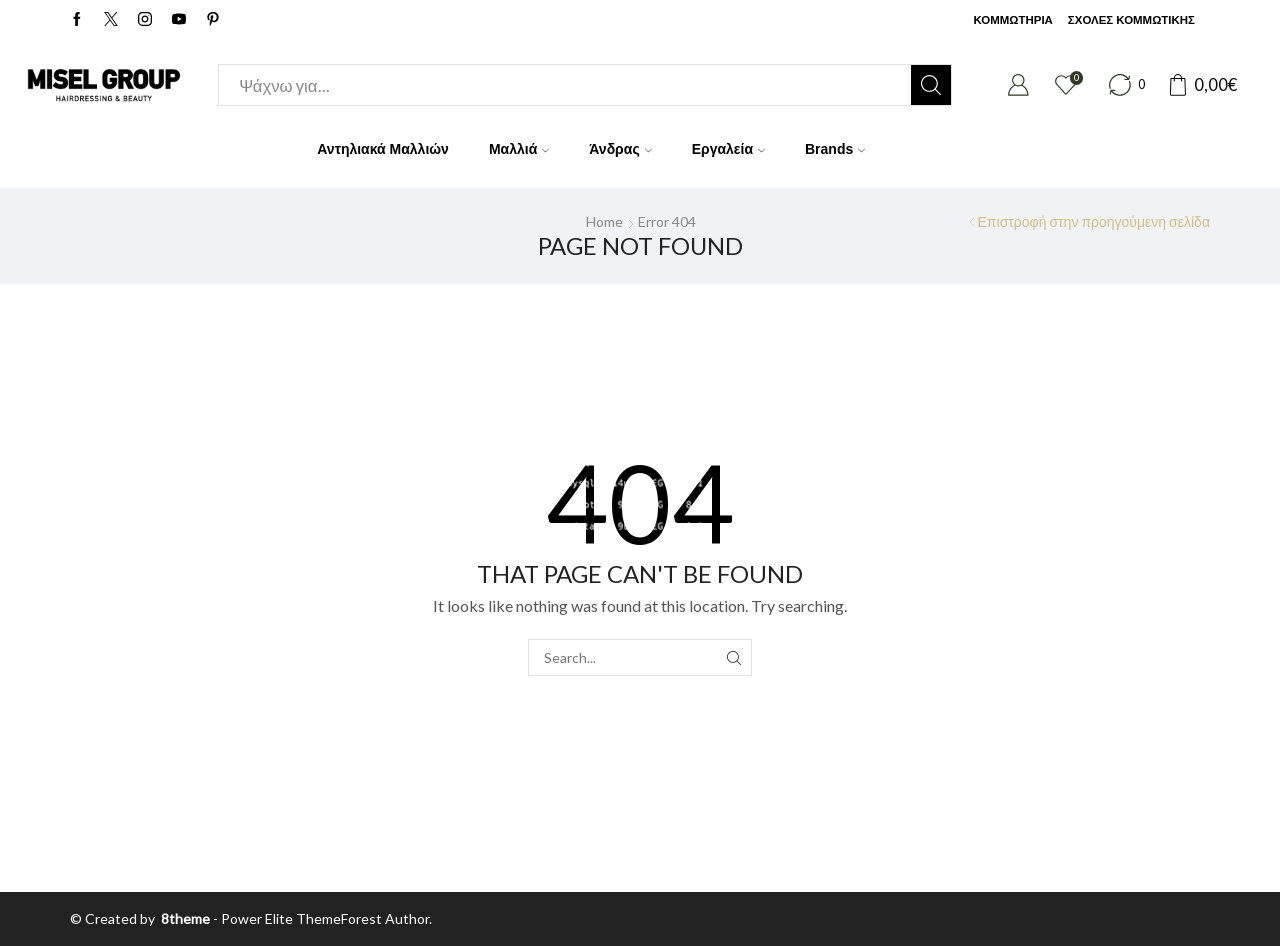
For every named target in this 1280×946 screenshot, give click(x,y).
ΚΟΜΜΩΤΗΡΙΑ (1012, 20)
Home (604, 221)
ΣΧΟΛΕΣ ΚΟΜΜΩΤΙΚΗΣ (1131, 20)
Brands (835, 149)
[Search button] (931, 85)
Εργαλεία (728, 149)
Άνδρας (620, 149)
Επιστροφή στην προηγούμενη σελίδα (1094, 221)
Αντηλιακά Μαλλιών (383, 149)
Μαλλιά (519, 149)
